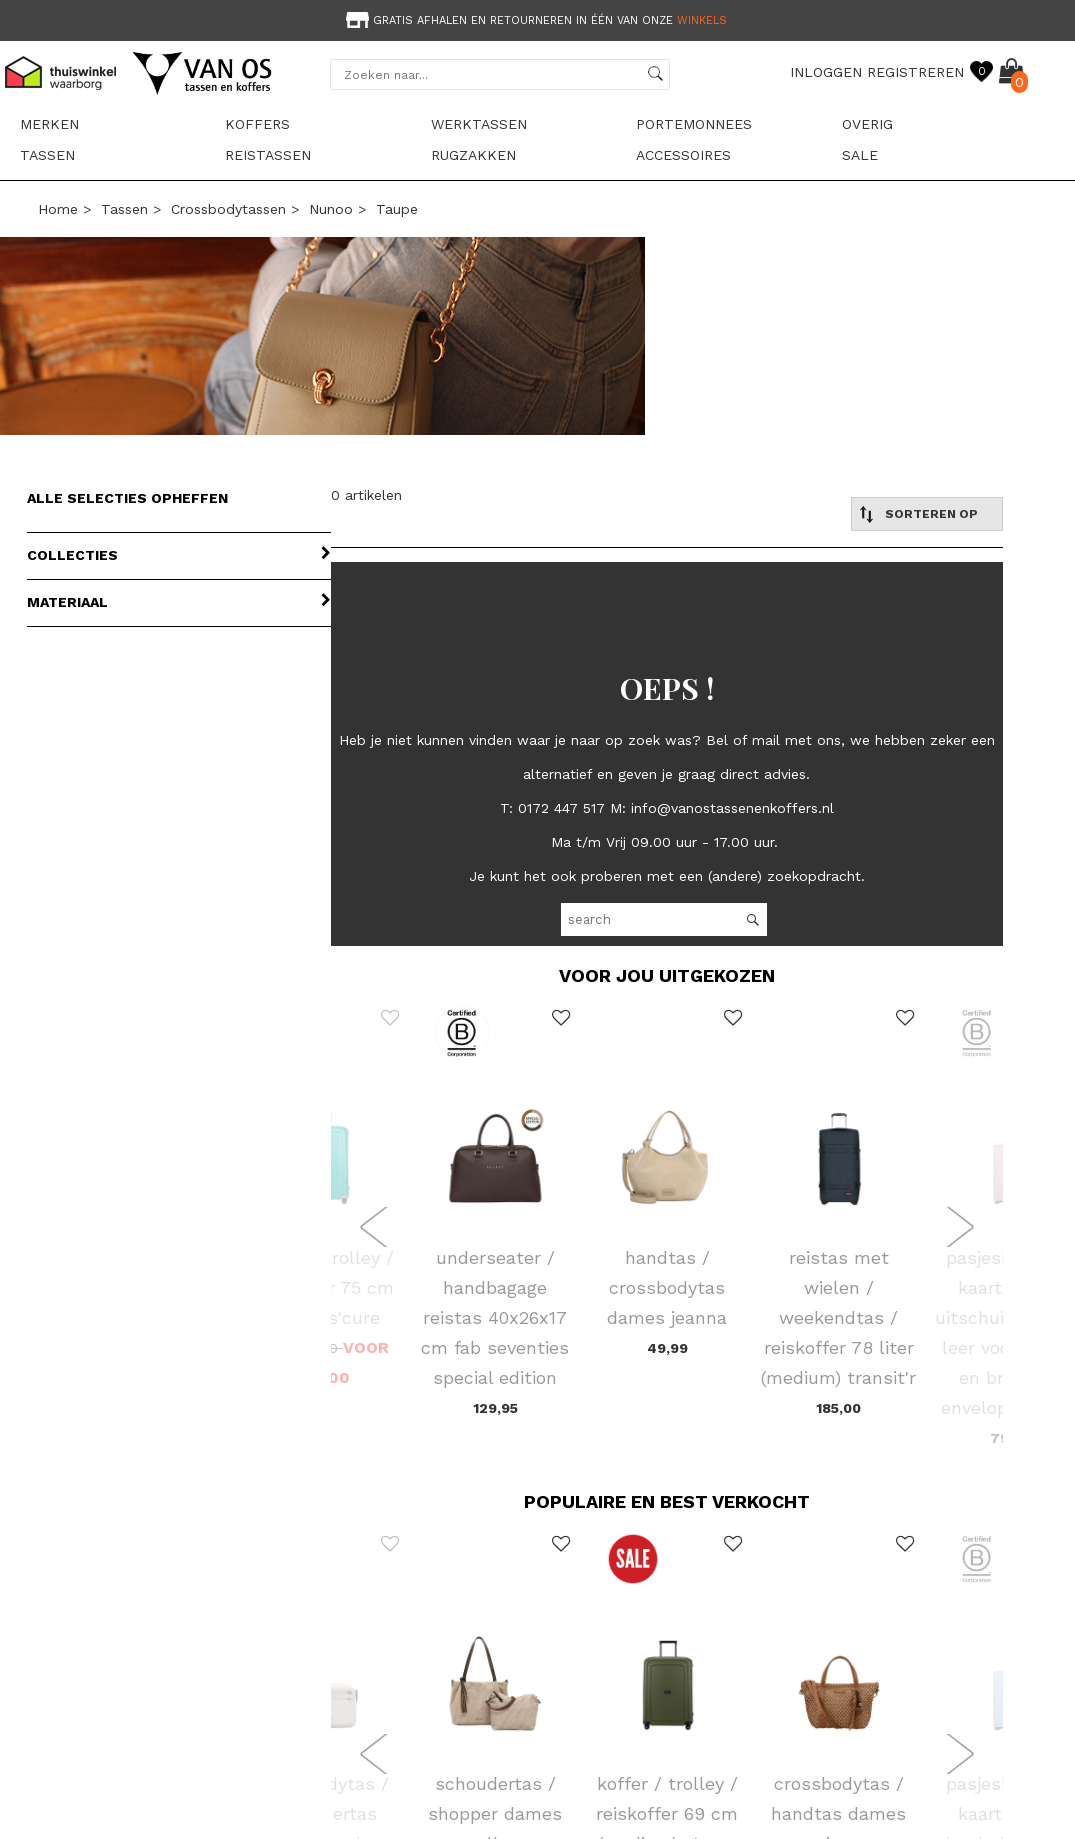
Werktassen (479, 124)
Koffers (257, 124)
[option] (537, 18)
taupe (397, 209)
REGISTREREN (915, 72)
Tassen (47, 155)
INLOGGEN (826, 72)
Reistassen (268, 155)
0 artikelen (366, 495)
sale (860, 155)
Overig (867, 124)
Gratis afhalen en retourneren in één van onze (534, 20)
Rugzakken (473, 155)
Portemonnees (694, 124)
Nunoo (331, 209)
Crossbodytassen (228, 209)
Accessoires (683, 155)
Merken (49, 124)
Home (58, 209)
